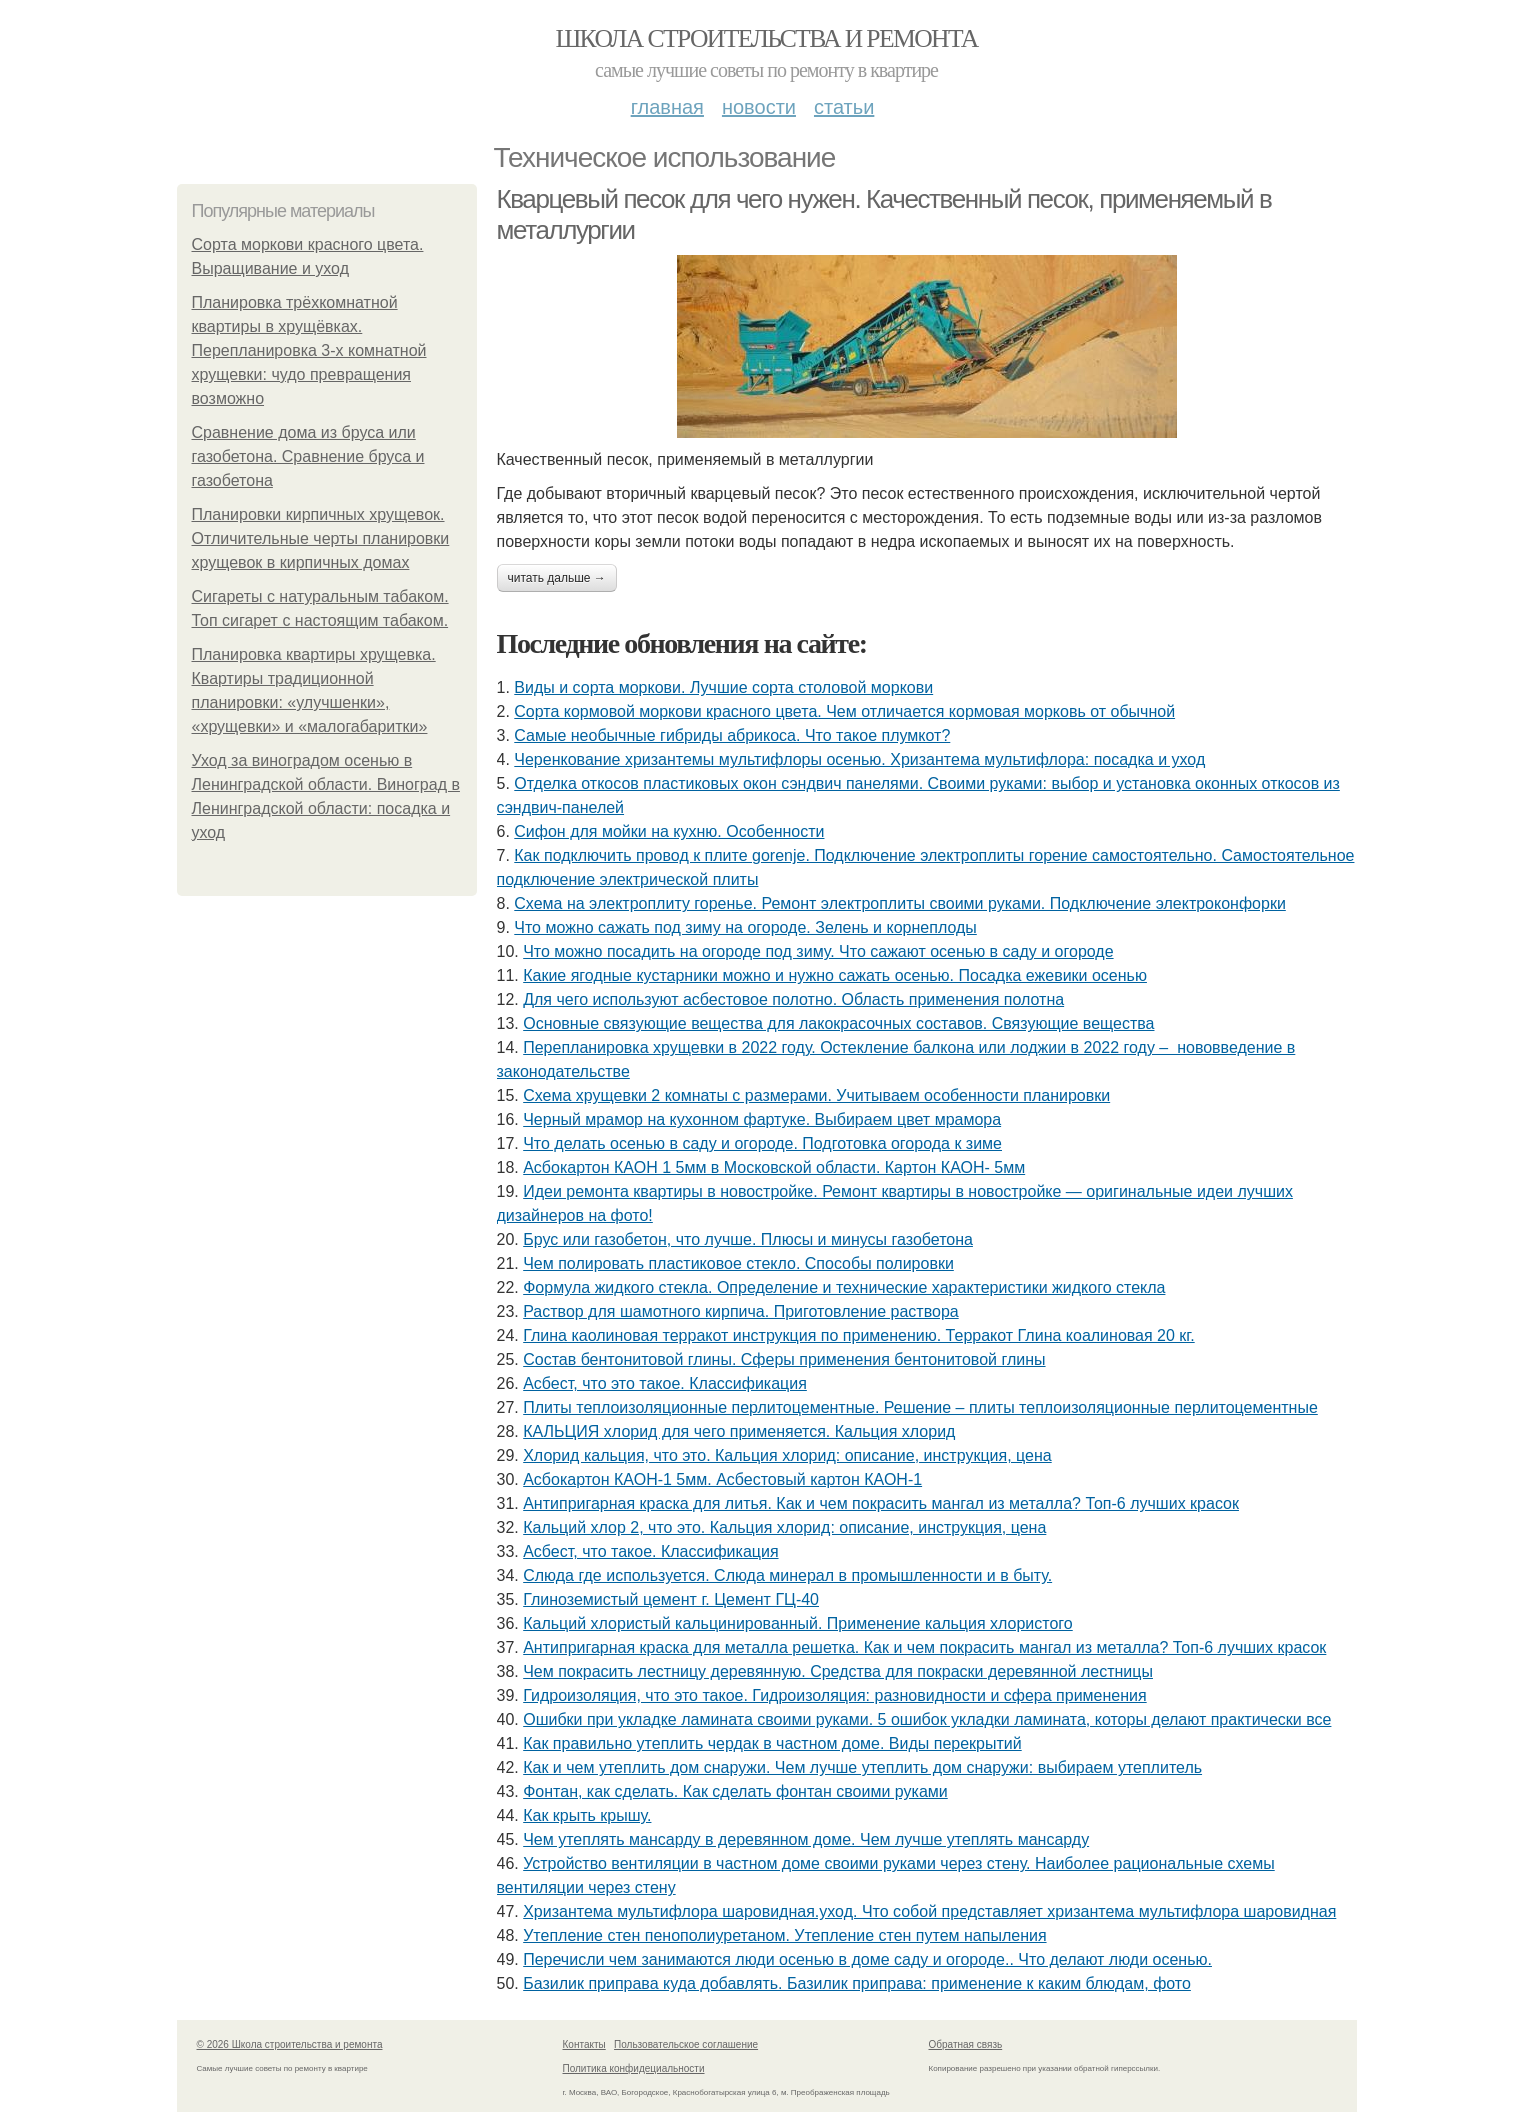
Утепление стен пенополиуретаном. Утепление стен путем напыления (784, 1935)
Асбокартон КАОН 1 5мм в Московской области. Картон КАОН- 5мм (774, 1167)
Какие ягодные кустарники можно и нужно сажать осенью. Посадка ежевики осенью (835, 975)
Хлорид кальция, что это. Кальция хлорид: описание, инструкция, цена (787, 1455)
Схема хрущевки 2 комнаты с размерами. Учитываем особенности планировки (816, 1095)
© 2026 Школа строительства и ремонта (290, 2044)
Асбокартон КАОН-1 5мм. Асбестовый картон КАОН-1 (722, 1479)
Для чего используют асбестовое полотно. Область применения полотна (793, 999)
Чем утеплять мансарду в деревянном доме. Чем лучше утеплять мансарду (806, 1839)
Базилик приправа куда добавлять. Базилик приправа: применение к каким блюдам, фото (857, 1983)
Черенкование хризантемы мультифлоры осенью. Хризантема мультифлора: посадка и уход (859, 759)
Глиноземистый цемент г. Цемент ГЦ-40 (671, 1599)
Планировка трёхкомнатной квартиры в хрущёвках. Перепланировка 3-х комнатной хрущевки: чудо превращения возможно (309, 350)
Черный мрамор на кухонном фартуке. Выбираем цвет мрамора (762, 1119)
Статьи (844, 107)
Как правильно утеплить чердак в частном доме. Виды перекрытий (772, 1743)
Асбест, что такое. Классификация (650, 1551)
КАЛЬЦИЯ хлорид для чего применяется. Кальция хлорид (739, 1431)
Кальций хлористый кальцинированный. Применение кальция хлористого (798, 1623)
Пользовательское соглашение (686, 2044)
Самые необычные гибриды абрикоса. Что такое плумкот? (732, 735)
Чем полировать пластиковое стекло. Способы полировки (738, 1263)
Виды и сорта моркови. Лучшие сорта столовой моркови (723, 687)
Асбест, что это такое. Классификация (665, 1383)
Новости (759, 107)
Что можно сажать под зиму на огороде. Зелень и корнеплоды (745, 927)
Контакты (584, 2044)
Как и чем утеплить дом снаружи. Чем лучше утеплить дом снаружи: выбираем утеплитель (862, 1767)
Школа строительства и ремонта (766, 38)
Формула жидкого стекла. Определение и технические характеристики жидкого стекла (844, 1287)
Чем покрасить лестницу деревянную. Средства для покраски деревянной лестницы (838, 1671)
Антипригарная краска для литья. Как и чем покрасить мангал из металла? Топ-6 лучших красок (881, 1503)
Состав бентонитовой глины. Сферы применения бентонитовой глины (784, 1359)
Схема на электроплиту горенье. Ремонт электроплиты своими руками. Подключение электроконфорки (900, 903)
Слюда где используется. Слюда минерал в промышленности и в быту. (787, 1575)
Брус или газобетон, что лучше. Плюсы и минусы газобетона (748, 1239)
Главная (667, 107)
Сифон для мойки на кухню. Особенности (669, 831)
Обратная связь (966, 2044)
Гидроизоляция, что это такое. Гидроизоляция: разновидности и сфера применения (834, 1695)
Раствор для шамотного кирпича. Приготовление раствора (740, 1311)
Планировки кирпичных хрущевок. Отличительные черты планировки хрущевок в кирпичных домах (321, 538)
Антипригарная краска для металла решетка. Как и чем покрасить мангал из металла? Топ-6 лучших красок (924, 1647)
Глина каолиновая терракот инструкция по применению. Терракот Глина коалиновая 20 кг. (859, 1335)
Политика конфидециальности (634, 2068)
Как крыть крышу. (587, 1815)
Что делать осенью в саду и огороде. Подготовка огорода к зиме (762, 1143)
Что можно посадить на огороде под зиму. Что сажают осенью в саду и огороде (818, 951)
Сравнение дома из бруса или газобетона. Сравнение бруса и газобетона (308, 456)
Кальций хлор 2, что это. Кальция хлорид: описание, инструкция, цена (784, 1527)
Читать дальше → (557, 578)
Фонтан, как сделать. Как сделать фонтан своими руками (735, 1791)
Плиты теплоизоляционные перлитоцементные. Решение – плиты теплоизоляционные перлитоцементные (920, 1407)
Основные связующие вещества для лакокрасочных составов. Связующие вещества (838, 1023)
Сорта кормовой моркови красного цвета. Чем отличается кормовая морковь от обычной (844, 711)
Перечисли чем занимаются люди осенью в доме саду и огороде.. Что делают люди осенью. (867, 1959)
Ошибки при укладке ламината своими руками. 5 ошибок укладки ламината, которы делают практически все (927, 1719)
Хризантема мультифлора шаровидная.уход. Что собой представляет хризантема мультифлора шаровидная (929, 1911)
